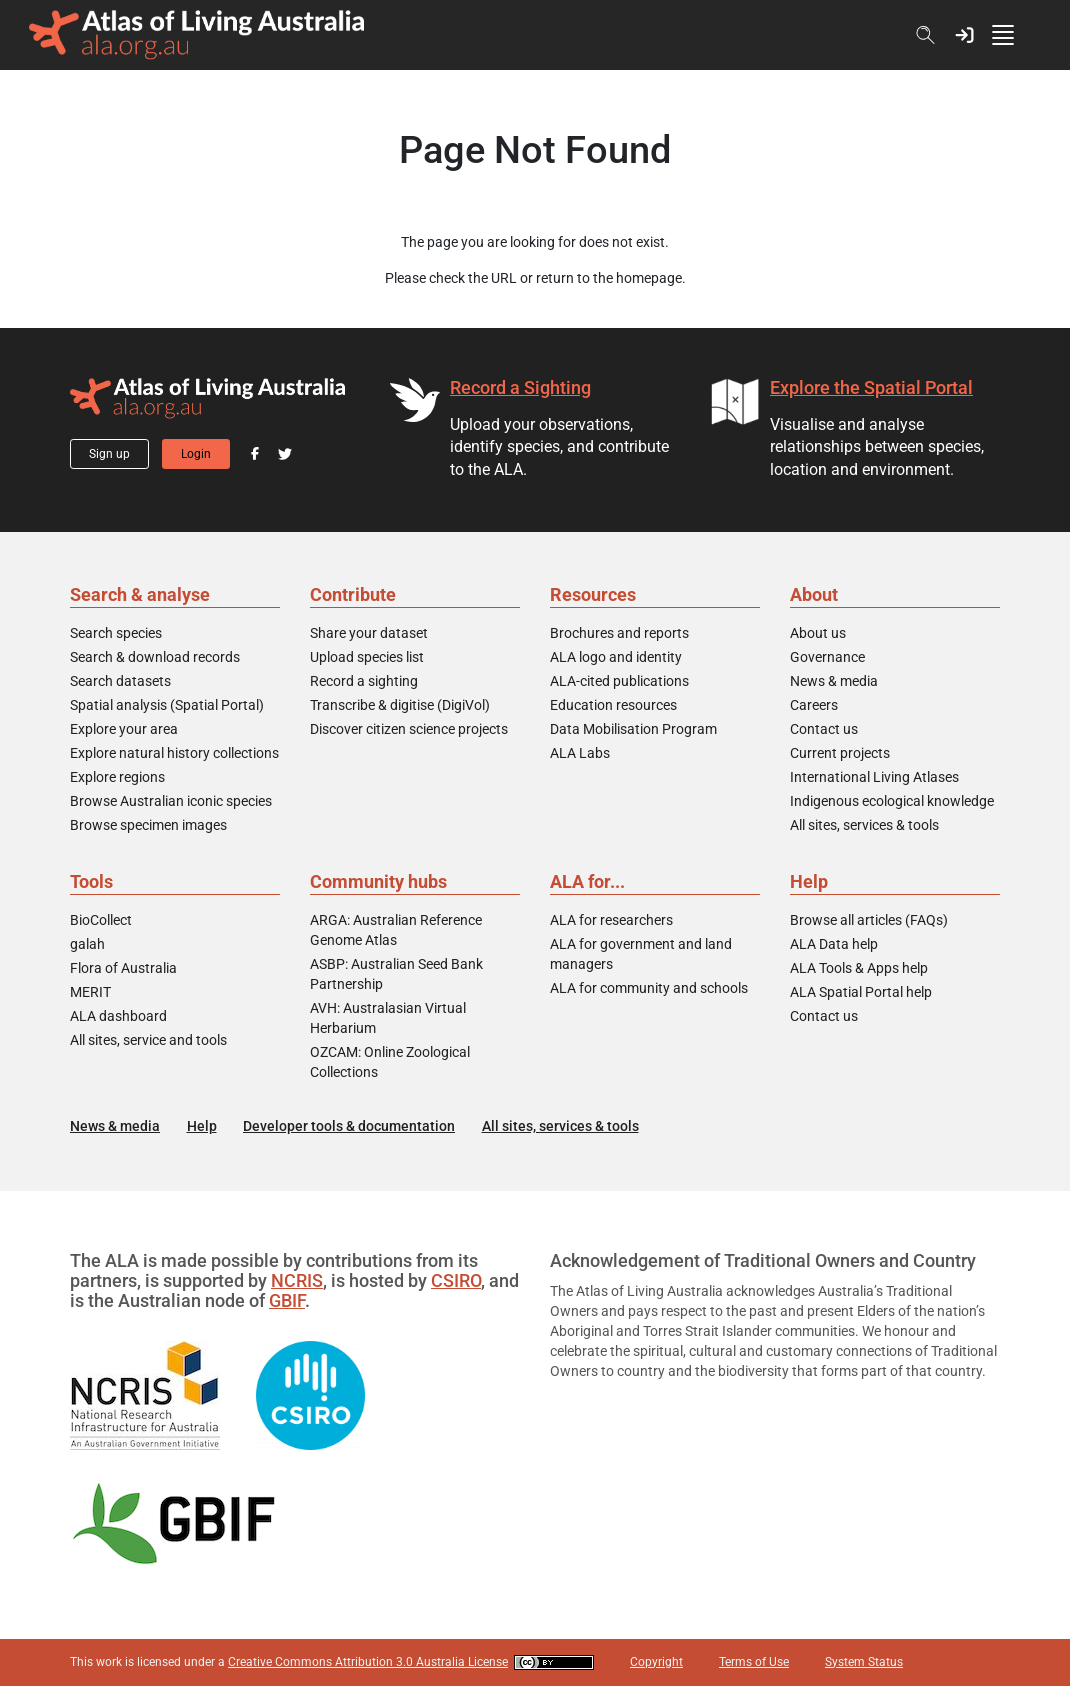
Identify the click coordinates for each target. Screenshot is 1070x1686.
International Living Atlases (874, 777)
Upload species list (367, 657)
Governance (827, 657)
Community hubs (378, 881)
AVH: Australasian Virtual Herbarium (388, 1018)
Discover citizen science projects (409, 729)
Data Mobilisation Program (633, 729)
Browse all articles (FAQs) (869, 920)
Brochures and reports (619, 633)
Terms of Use (754, 1662)
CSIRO (456, 1280)
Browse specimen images (148, 825)
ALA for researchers (611, 920)
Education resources (613, 705)
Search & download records (155, 657)
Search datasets (120, 681)
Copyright (656, 1662)
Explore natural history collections (174, 753)
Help (809, 881)
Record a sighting (364, 681)
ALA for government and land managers (641, 954)
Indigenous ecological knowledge (892, 801)
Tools (91, 881)
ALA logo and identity (616, 657)
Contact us (824, 729)
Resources (593, 594)
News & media (834, 681)
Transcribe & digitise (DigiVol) (400, 705)
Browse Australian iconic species (171, 801)
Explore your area (124, 729)
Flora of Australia (123, 968)
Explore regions (117, 777)
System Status (864, 1662)
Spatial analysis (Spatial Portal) (167, 705)
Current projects (840, 753)
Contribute (353, 594)
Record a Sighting (520, 387)
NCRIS (297, 1280)
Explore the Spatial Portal (871, 387)
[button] (964, 35)
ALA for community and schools (649, 988)
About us (818, 633)
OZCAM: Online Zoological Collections (390, 1062)
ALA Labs (580, 753)
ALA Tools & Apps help (859, 968)
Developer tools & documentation (349, 1126)
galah (87, 944)
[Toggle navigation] (1012, 35)
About (814, 594)
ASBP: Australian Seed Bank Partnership (396, 974)
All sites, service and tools (148, 1040)
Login (196, 454)
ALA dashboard (118, 1016)
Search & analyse (140, 594)
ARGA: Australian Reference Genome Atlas (396, 930)
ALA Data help (834, 944)
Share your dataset (369, 633)
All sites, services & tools (864, 825)
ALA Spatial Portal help (861, 992)
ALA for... (587, 881)
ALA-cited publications (619, 681)
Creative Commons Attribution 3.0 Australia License (368, 1662)
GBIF (287, 1300)
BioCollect (101, 920)
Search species (116, 633)
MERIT (90, 992)
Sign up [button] (109, 454)
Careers (814, 705)
